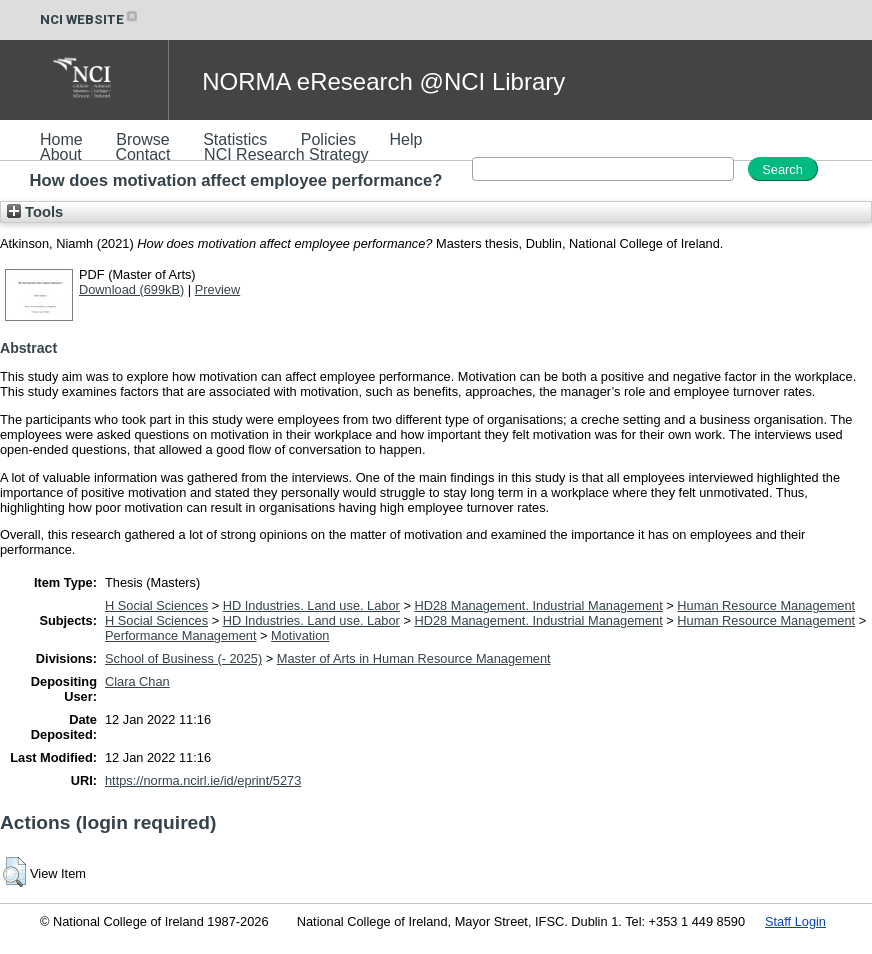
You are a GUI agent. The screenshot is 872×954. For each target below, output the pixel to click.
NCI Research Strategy (286, 154)
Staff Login (795, 921)
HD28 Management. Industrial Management (538, 605)
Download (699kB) (131, 289)
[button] (14, 872)
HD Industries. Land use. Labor (311, 605)
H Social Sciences (156, 605)
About (61, 154)
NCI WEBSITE (90, 19)
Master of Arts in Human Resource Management (414, 658)
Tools (35, 212)
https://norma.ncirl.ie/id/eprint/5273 (203, 780)
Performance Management (181, 635)
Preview (218, 289)
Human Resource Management (766, 605)
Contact (142, 154)
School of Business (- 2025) (183, 658)
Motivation (300, 635)
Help (405, 139)
